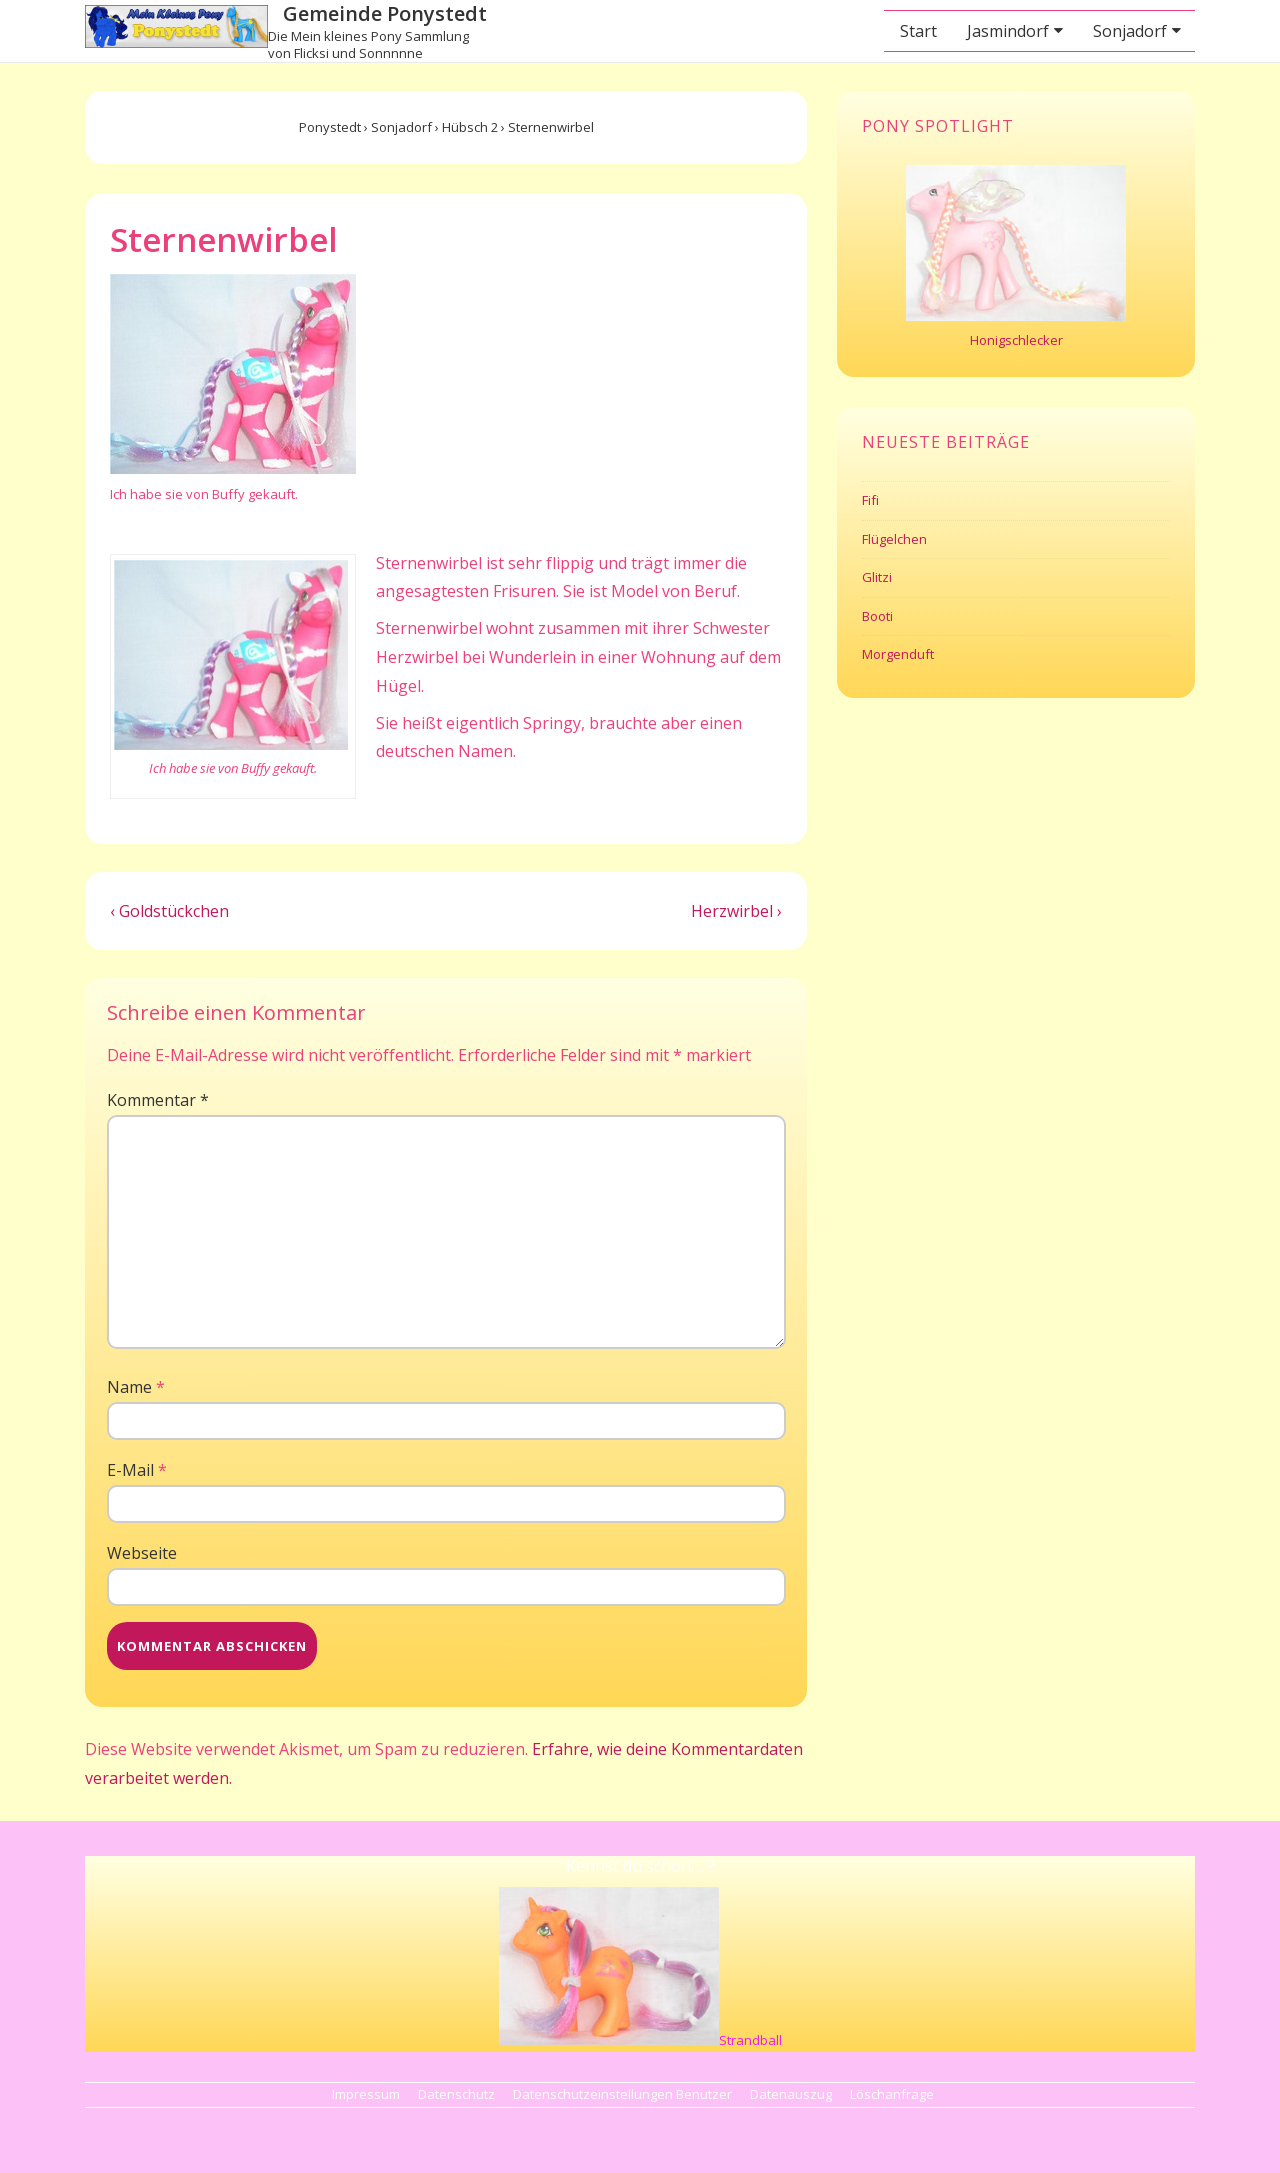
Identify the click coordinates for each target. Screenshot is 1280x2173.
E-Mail (130, 1470)
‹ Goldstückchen (169, 911)
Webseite (142, 1553)
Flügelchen (894, 539)
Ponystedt (330, 127)
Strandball (750, 2040)
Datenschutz (456, 2094)
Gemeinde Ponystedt (385, 13)
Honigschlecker (1016, 340)
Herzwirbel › (736, 911)
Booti (877, 616)
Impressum (366, 2094)
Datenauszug (791, 2094)
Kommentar (158, 1100)
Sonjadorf (1130, 31)
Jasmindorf (1008, 31)
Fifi (870, 500)
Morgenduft (898, 654)
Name (129, 1387)
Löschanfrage (892, 2094)
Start (918, 31)
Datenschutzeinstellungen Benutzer (622, 2094)
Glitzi (877, 577)
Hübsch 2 (470, 127)
